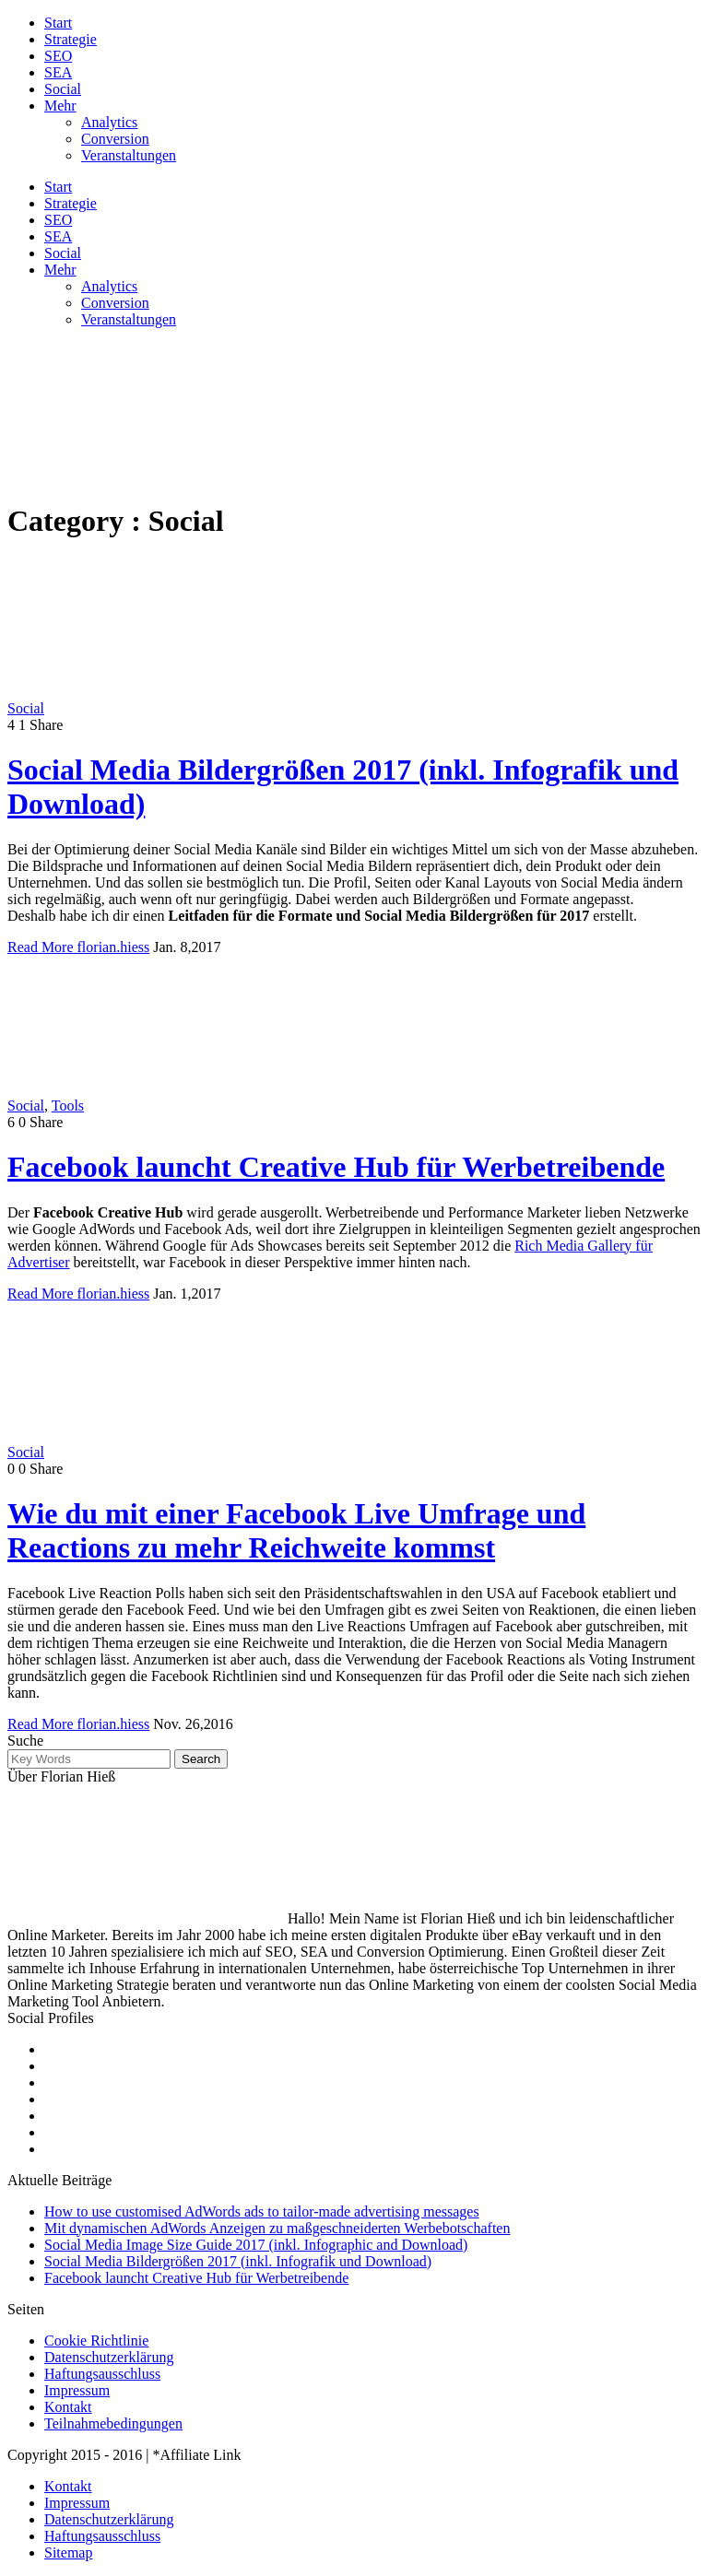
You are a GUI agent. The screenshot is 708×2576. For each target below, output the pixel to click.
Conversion (115, 139)
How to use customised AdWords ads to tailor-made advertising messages (261, 2211)
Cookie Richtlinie (96, 2340)
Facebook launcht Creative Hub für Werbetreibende (336, 1166)
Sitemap (68, 2552)
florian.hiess (113, 947)
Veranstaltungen (128, 155)
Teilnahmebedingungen (113, 2423)
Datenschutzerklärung (108, 2357)
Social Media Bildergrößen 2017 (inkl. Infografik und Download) (237, 2261)
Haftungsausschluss (102, 2374)
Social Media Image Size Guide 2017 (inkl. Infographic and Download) (255, 2245)
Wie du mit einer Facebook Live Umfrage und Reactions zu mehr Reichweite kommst (296, 1530)
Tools (68, 1105)
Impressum (77, 2390)
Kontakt (68, 2407)
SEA (58, 72)
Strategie (70, 39)
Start (58, 22)
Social (62, 89)
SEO (58, 56)
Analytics (109, 122)
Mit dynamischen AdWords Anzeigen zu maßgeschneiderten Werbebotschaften (277, 2228)
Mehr (60, 105)
